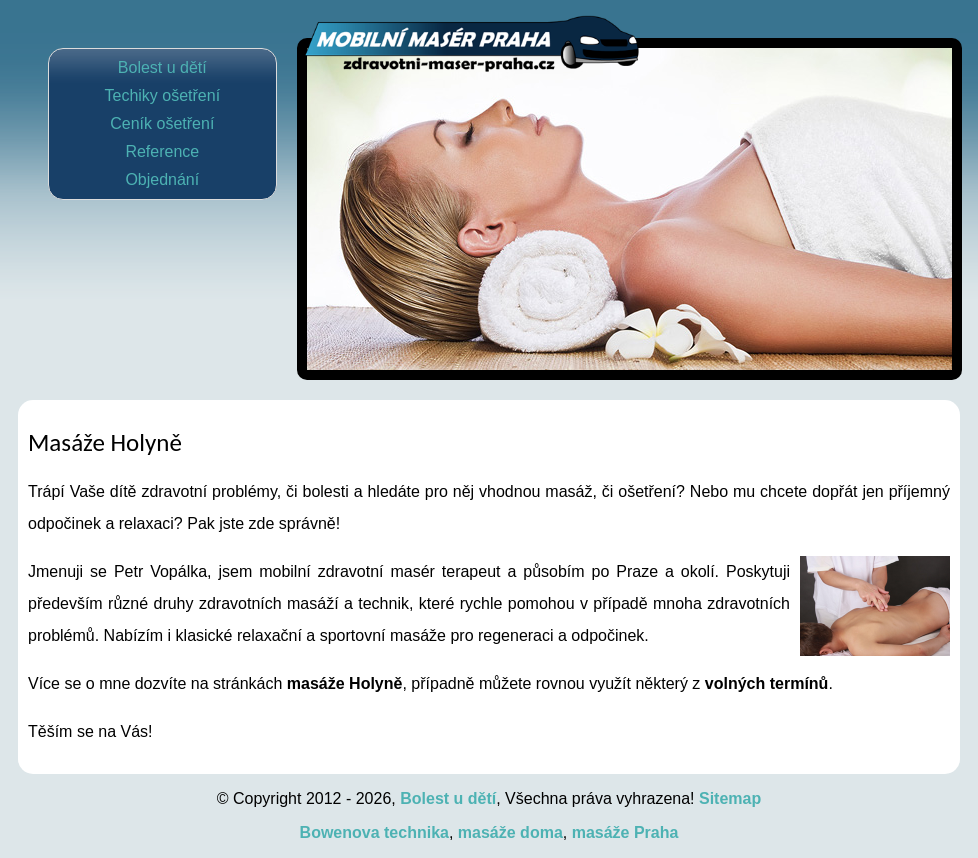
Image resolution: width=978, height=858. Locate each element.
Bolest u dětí (162, 67)
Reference (162, 151)
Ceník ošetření (162, 123)
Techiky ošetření (162, 95)
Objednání (162, 179)
